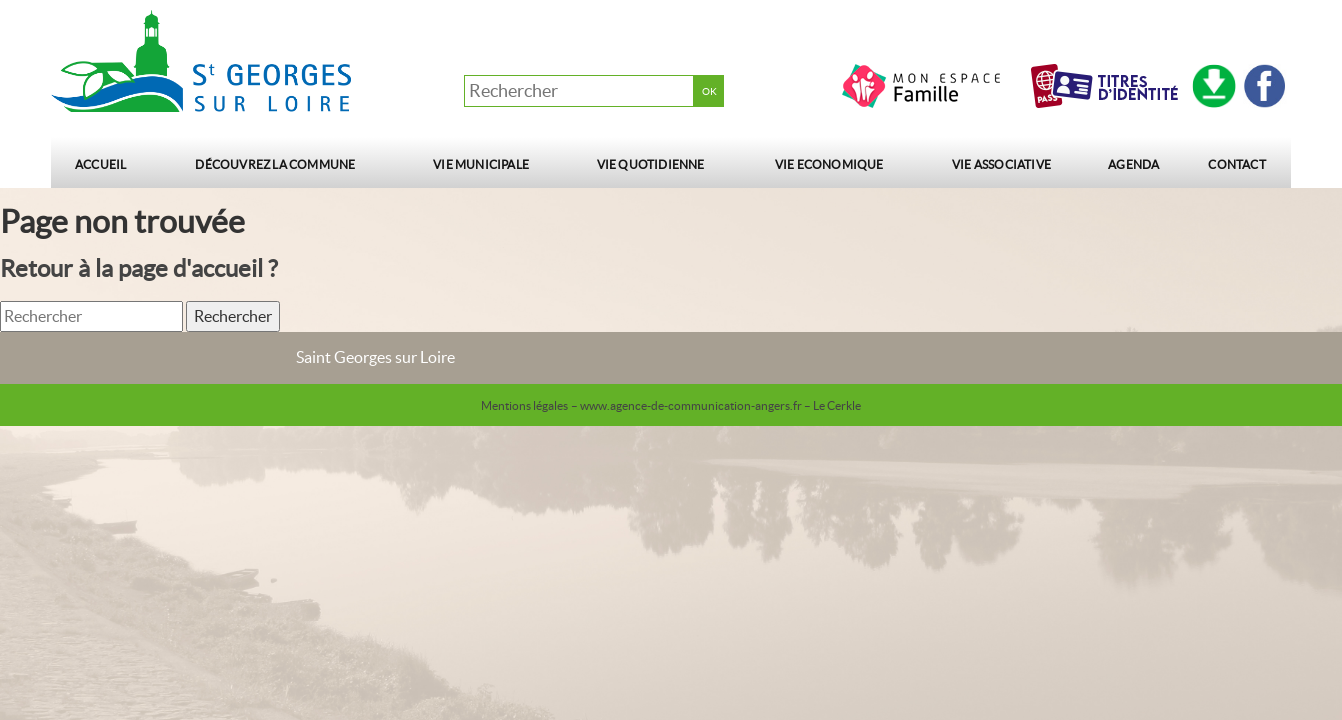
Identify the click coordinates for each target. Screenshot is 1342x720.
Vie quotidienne (651, 164)
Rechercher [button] (233, 316)
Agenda (1133, 164)
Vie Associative (1001, 164)
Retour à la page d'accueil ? (139, 268)
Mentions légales (524, 405)
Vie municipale (481, 164)
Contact (1236, 164)
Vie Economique (829, 164)
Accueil (100, 164)
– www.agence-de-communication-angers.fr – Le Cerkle (716, 405)
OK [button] (709, 91)
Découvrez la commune (275, 164)
